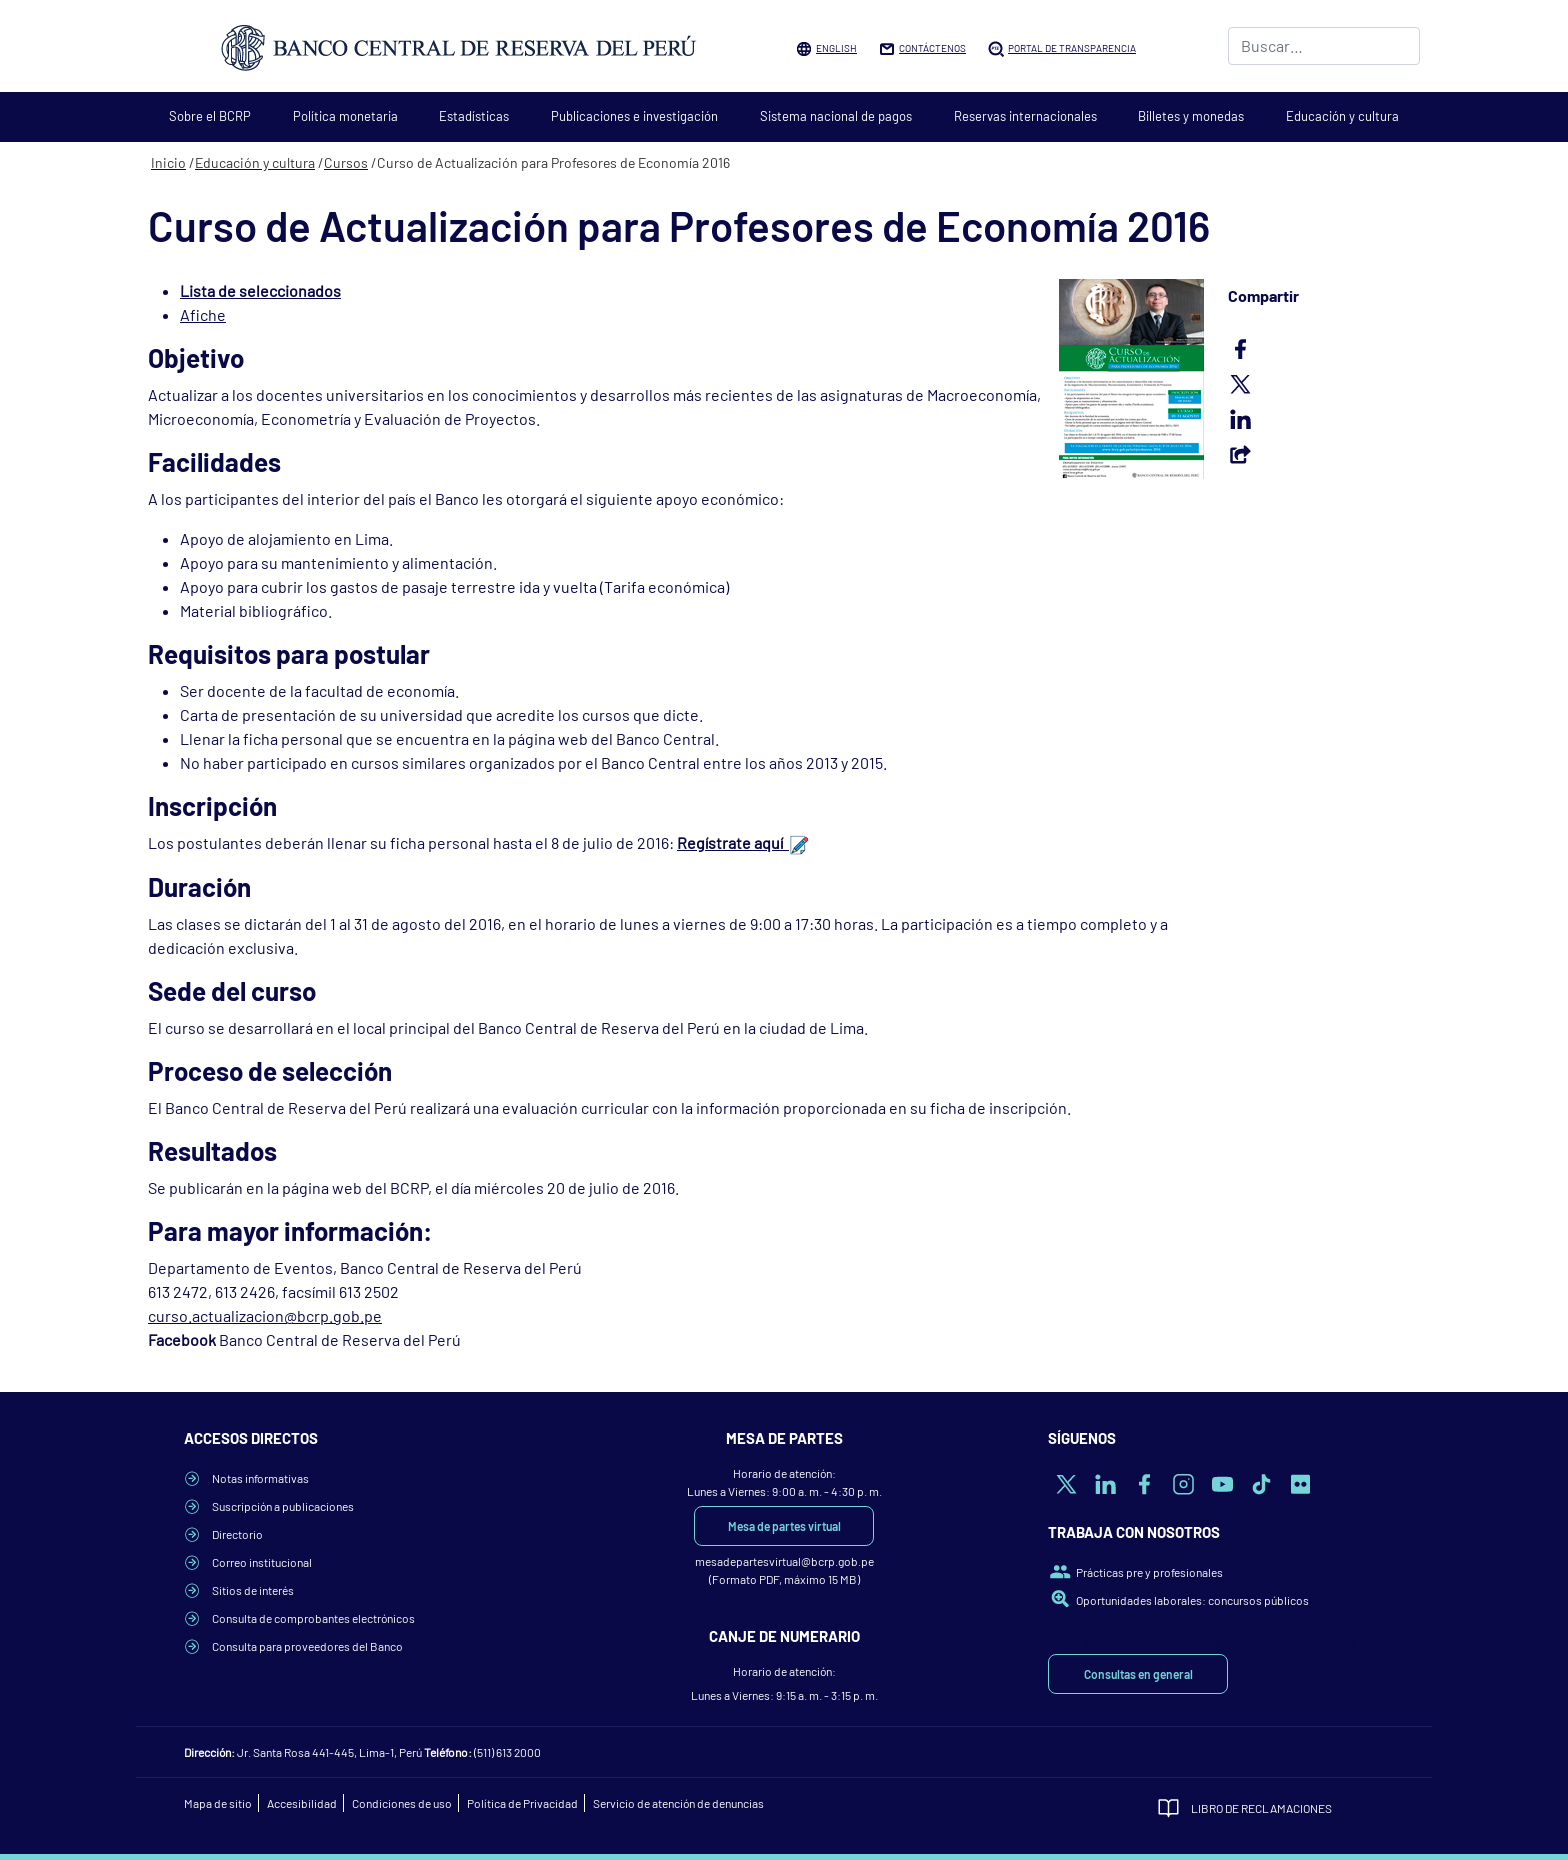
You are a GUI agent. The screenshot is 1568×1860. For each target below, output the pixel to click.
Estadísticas (474, 116)
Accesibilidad (302, 1803)
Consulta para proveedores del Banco (307, 1646)
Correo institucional (262, 1562)
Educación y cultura (1342, 116)
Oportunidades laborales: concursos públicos (1192, 1600)
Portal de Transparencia (1072, 48)
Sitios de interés (253, 1590)
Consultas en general (1138, 1674)
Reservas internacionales (1025, 116)
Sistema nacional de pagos (836, 116)
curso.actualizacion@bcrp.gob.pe (265, 1315)
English (836, 48)
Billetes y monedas (1191, 116)
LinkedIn (1324, 419)
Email (1324, 454)
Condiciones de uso (402, 1803)
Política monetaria (345, 116)
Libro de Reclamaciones (1261, 1808)
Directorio (237, 1534)
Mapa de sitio (218, 1803)
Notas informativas (260, 1478)
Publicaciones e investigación (634, 116)
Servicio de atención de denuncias (678, 1803)
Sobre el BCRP (210, 116)
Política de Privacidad (522, 1803)
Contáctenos (932, 48)
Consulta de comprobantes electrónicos (313, 1618)
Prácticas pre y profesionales (1149, 1572)
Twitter (1324, 384)
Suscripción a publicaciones (283, 1506)
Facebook (1324, 349)
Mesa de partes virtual (784, 1526)
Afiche (203, 314)
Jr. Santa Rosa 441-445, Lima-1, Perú (329, 1752)
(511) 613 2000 (507, 1752)
